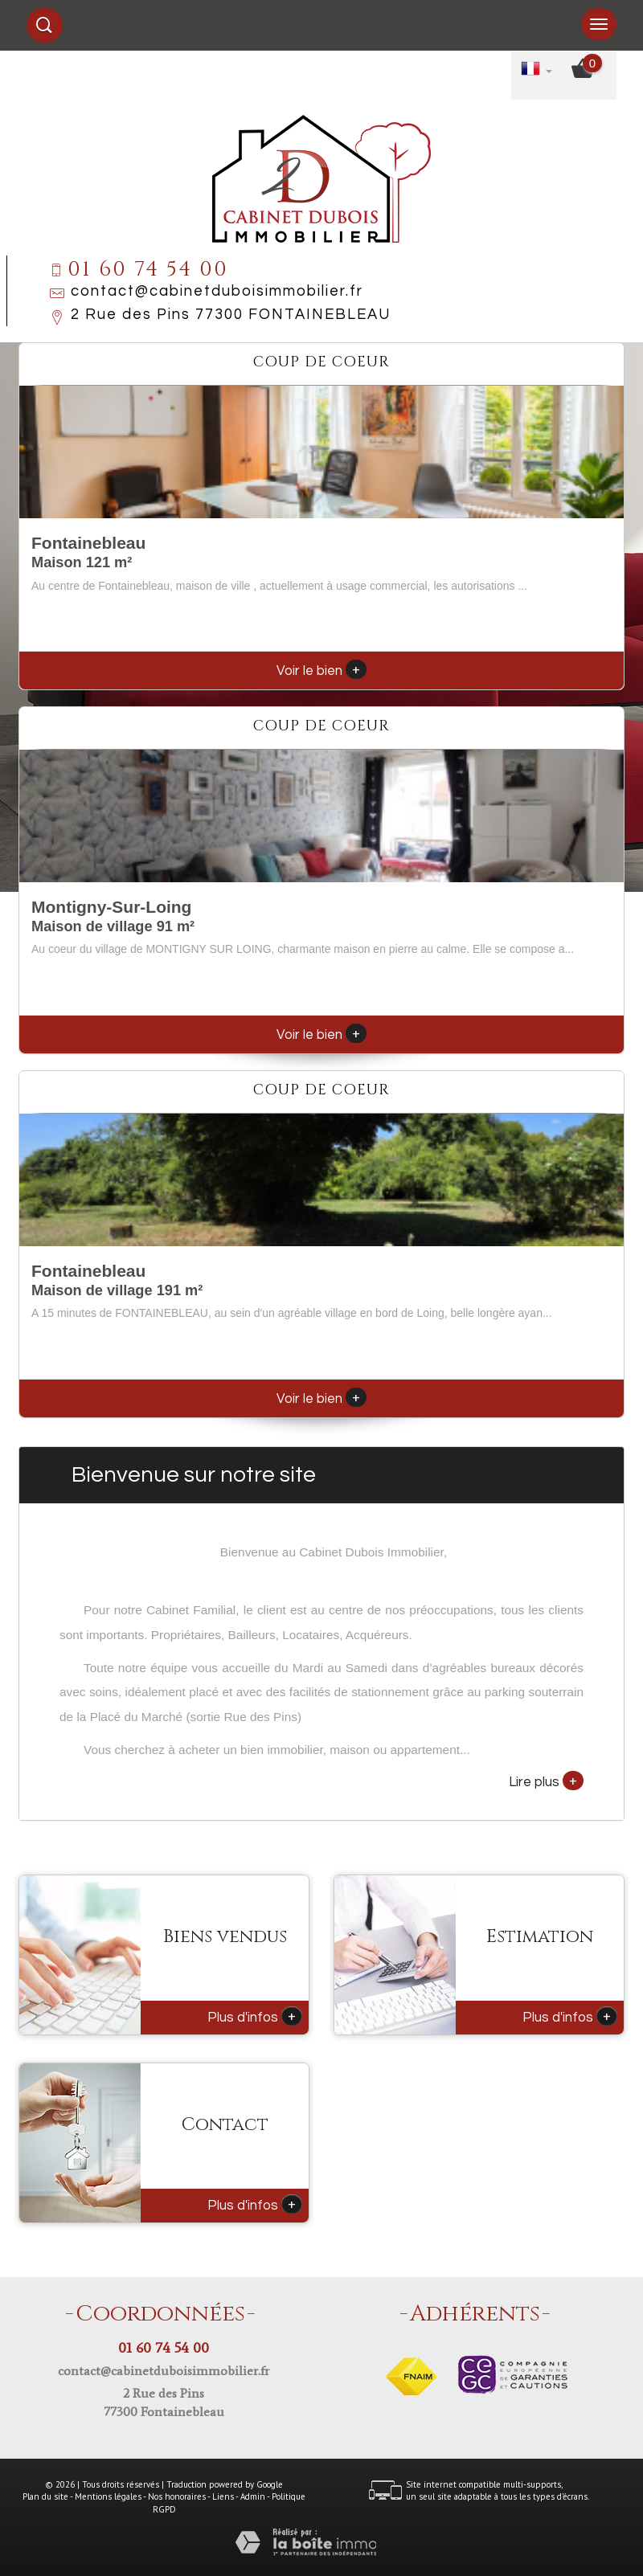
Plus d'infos (254, 2016)
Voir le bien (321, 671)
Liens (223, 2496)
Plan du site (45, 2496)
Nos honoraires (177, 2496)
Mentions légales (108, 2496)
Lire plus (546, 1780)
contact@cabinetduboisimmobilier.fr (217, 291)
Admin (252, 2496)
